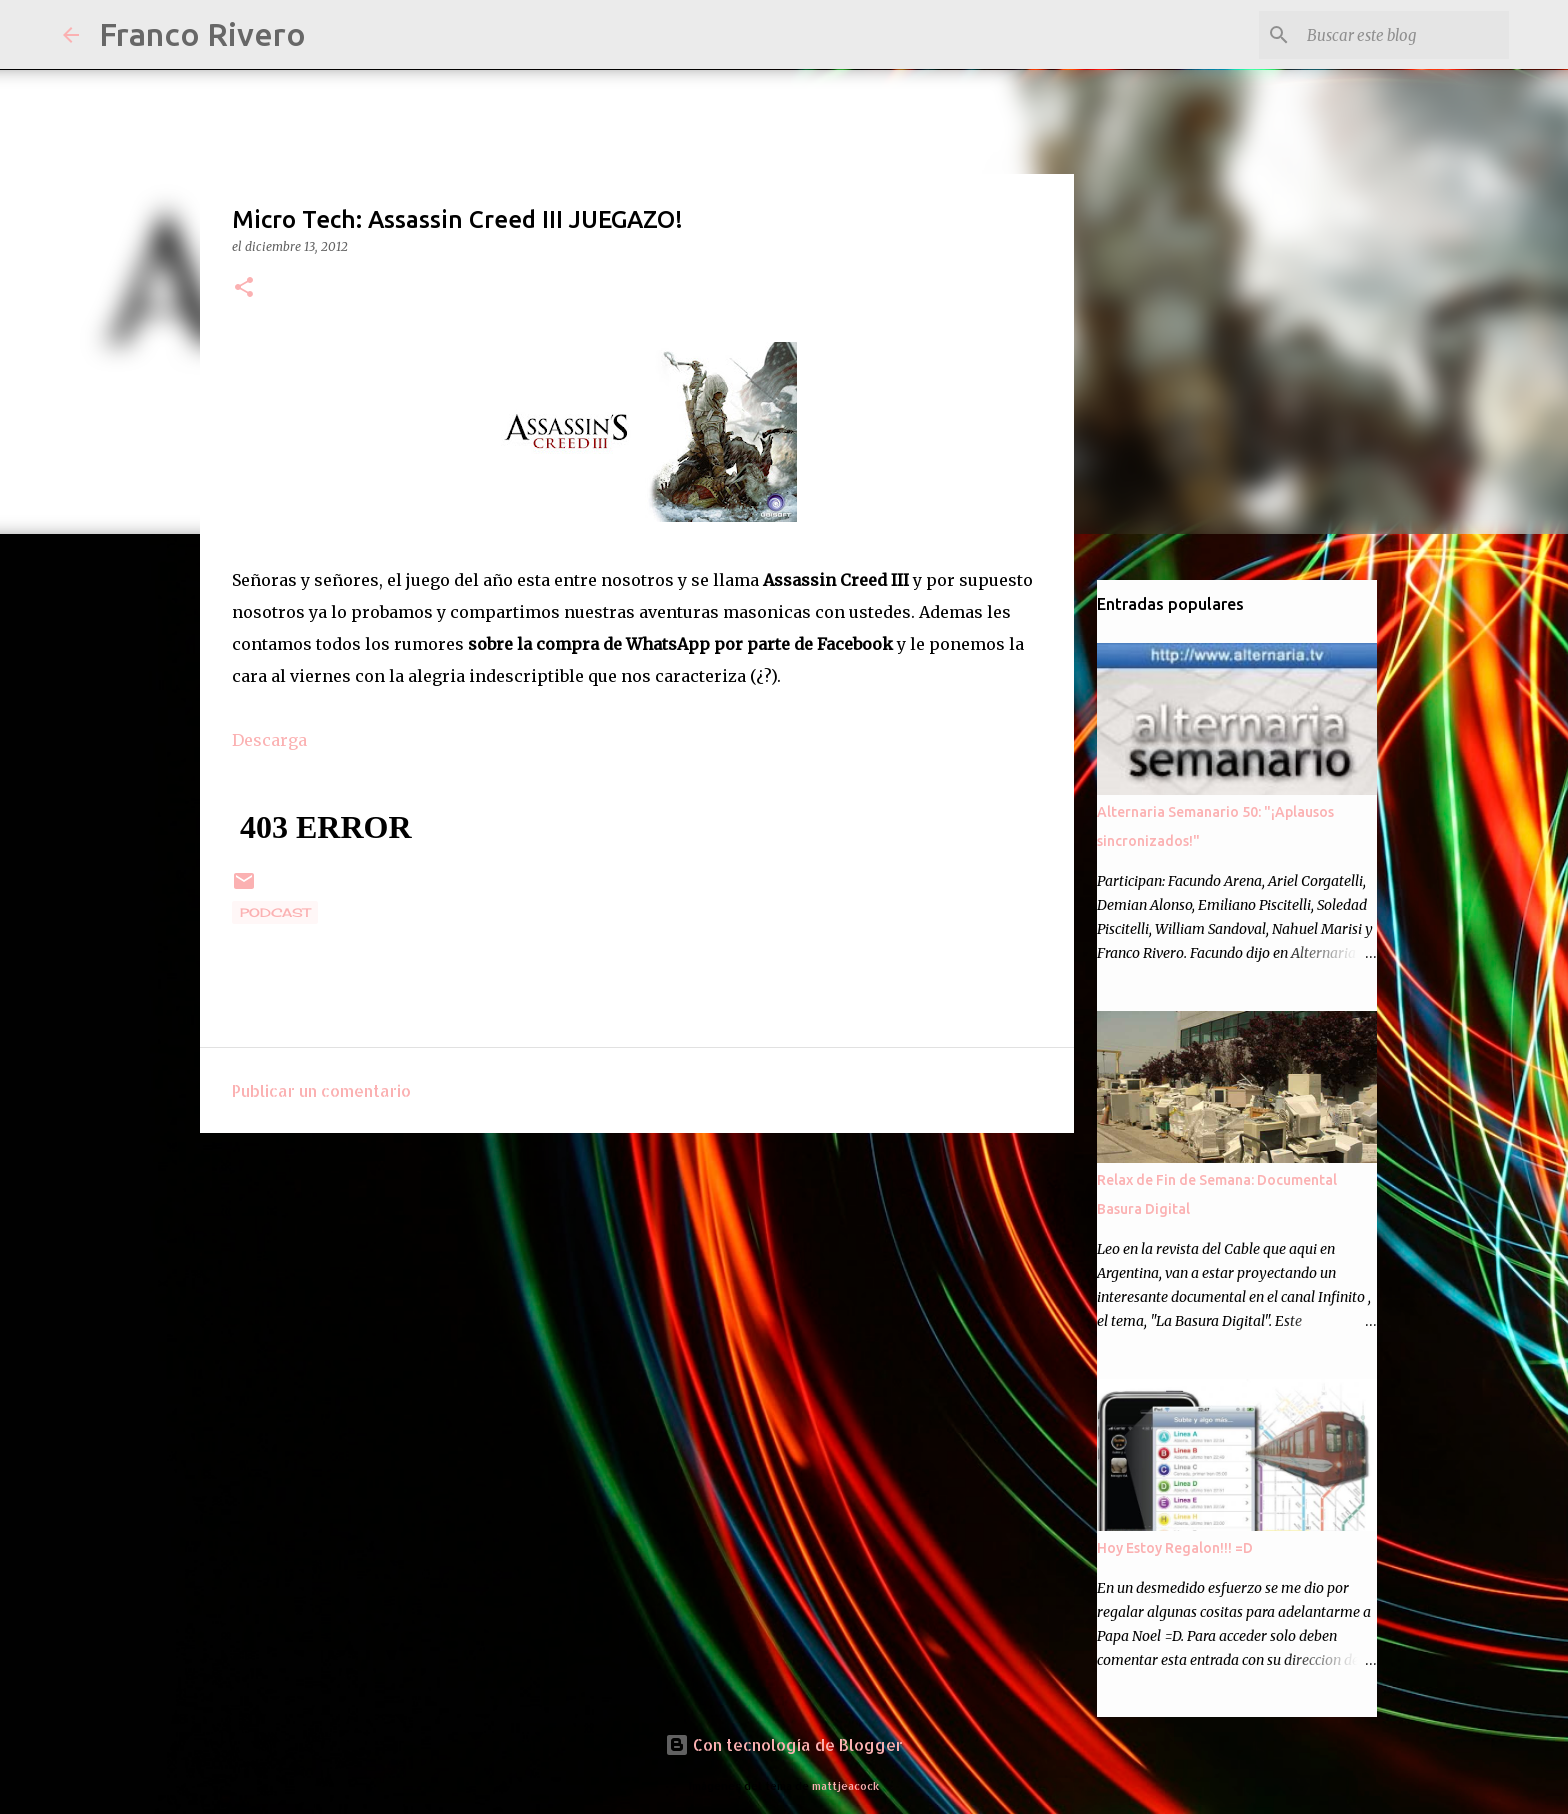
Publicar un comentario (321, 1090)
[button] (244, 288)
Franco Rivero (202, 34)
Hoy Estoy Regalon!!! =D (1175, 1548)
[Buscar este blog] (1404, 35)
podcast (275, 912)
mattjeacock (845, 1785)
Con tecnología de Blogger (784, 1744)
